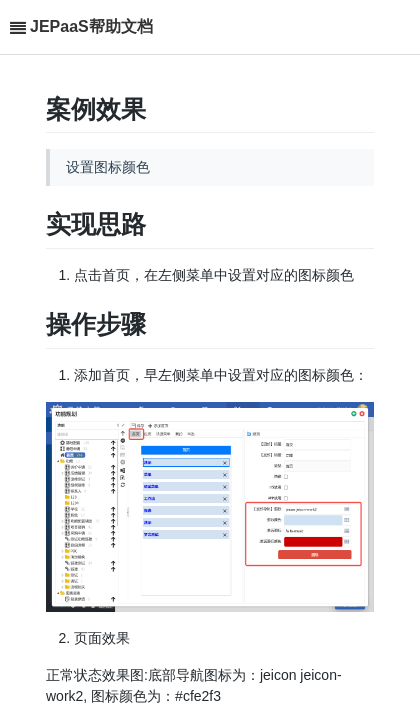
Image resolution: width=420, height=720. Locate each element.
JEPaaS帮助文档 (91, 26)
